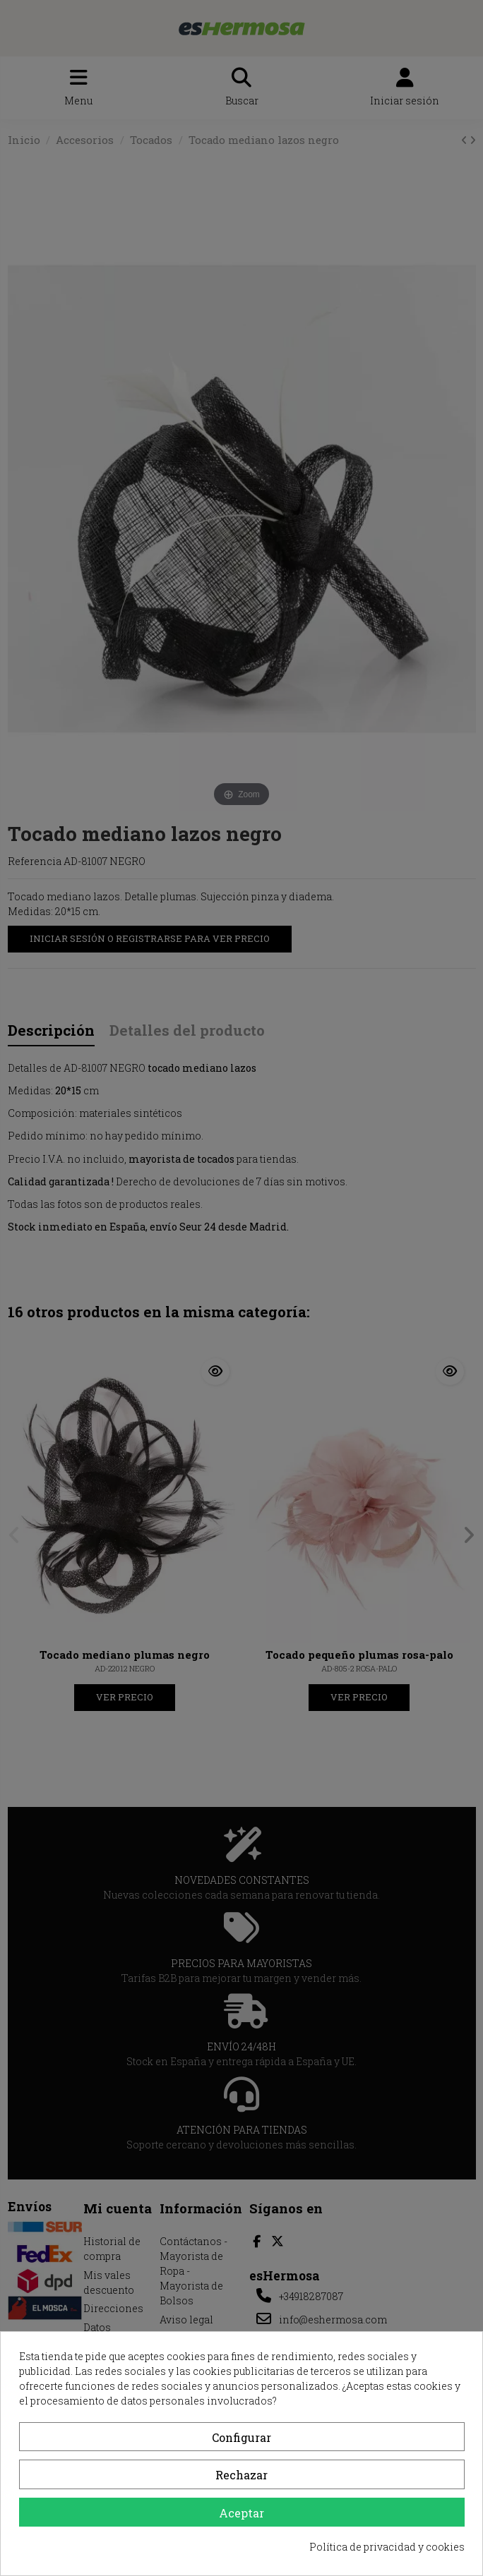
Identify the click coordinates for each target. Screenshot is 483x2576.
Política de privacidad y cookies (387, 2546)
